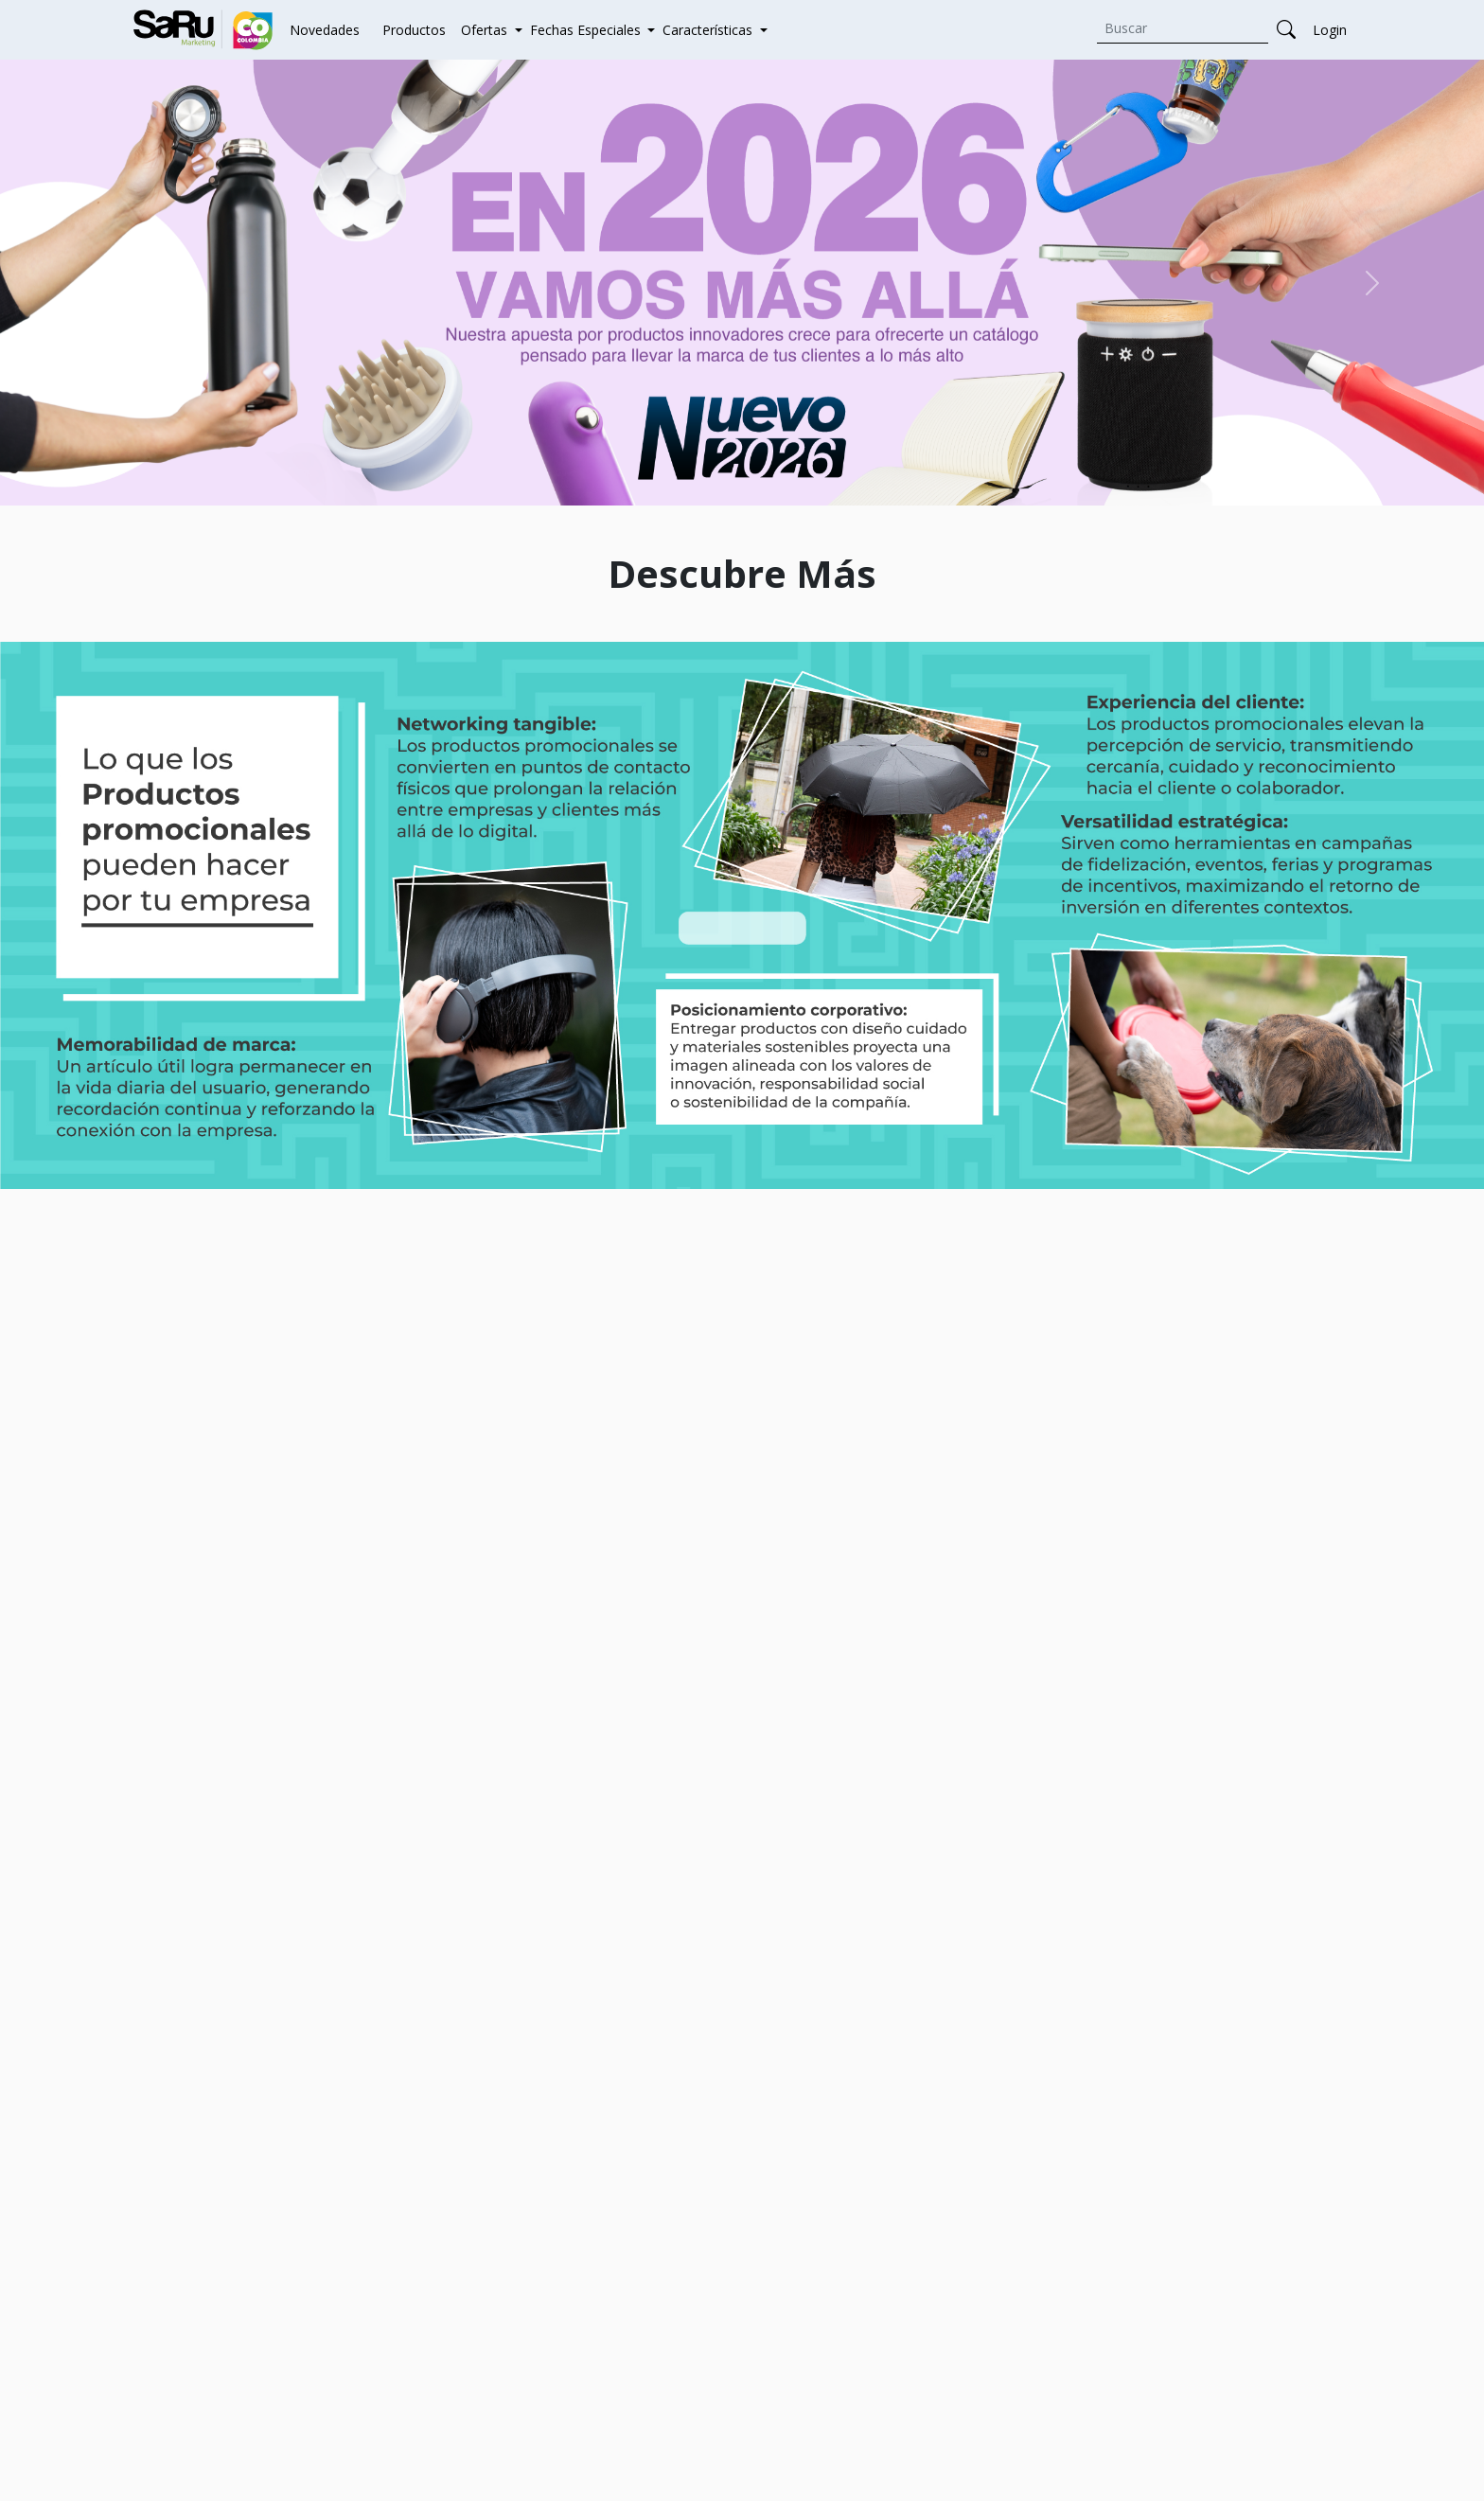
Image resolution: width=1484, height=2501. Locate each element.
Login (1330, 30)
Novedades (325, 30)
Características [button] (709, 30)
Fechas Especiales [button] (587, 30)
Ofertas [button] (486, 30)
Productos (414, 30)
